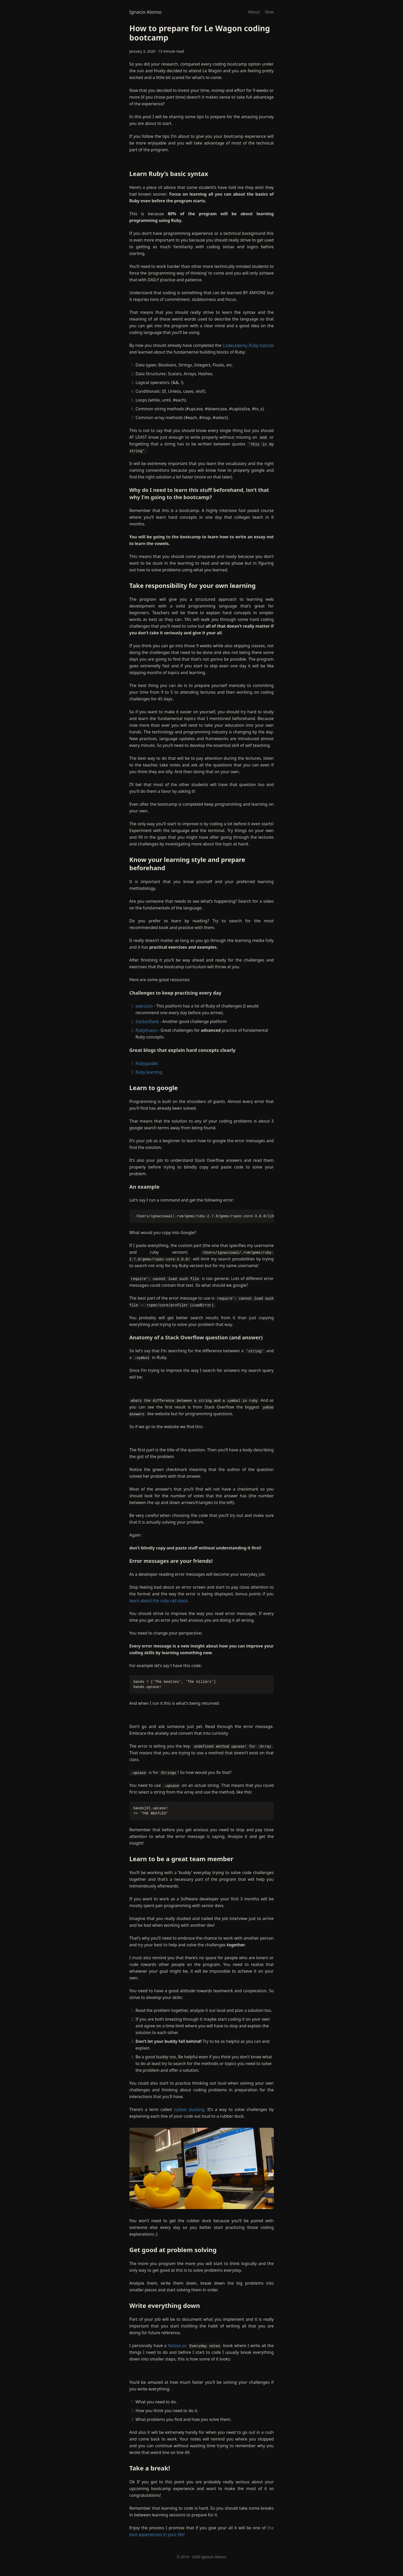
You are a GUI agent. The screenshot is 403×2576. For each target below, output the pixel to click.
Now (269, 12)
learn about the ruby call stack (158, 1600)
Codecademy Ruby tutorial (248, 345)
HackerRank (147, 1021)
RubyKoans (146, 1030)
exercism (144, 1006)
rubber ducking (189, 2109)
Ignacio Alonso (145, 12)
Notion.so (177, 2345)
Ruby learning (149, 1072)
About (254, 12)
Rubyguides (147, 1063)
